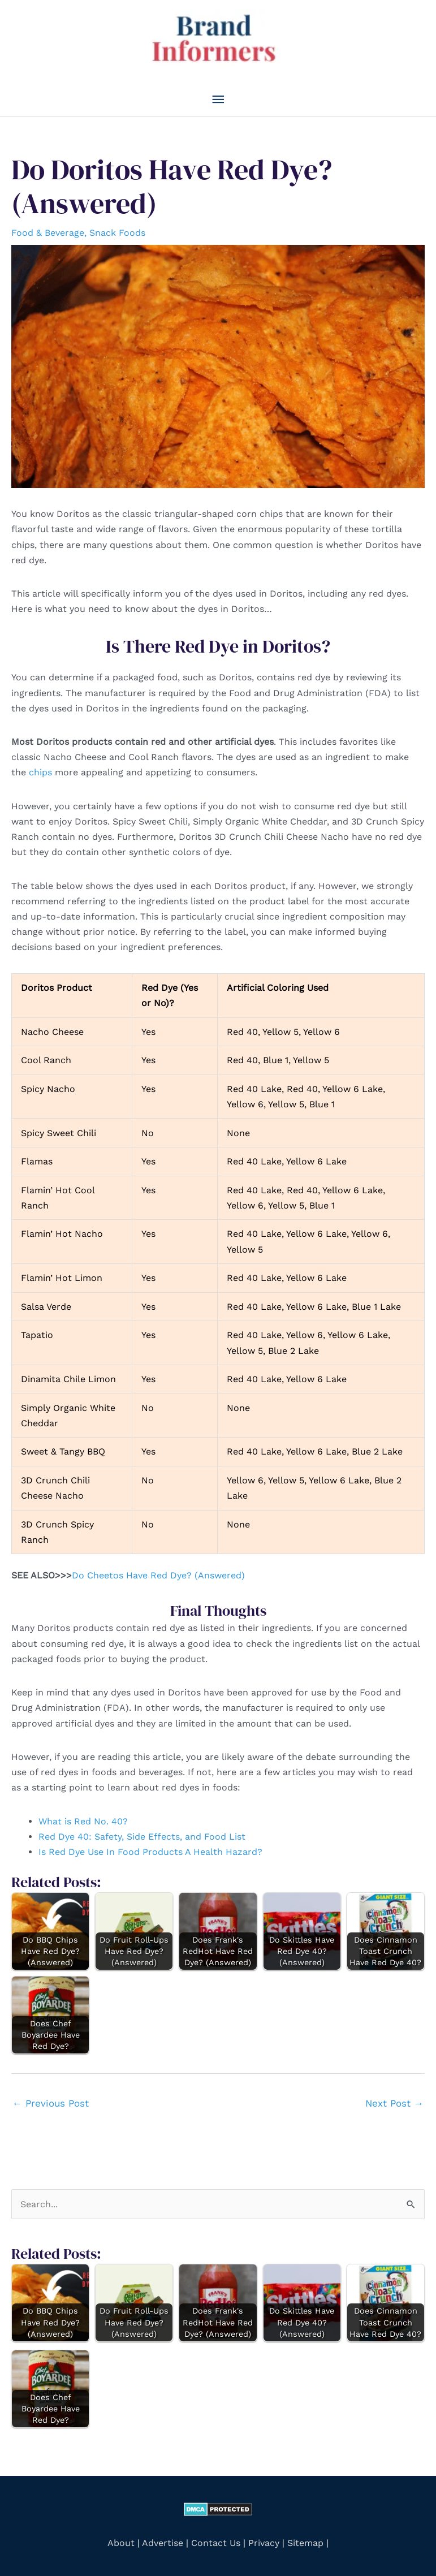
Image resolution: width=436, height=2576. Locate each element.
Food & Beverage (47, 232)
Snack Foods (117, 232)
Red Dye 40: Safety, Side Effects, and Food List (141, 1836)
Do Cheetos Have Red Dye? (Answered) (158, 1575)
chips (40, 772)
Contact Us (215, 2543)
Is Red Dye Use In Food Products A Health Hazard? (150, 1851)
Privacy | (266, 2543)
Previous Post (50, 2103)
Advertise (164, 2543)
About (121, 2543)
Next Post (394, 2103)
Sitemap (305, 2543)
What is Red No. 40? (83, 1821)
